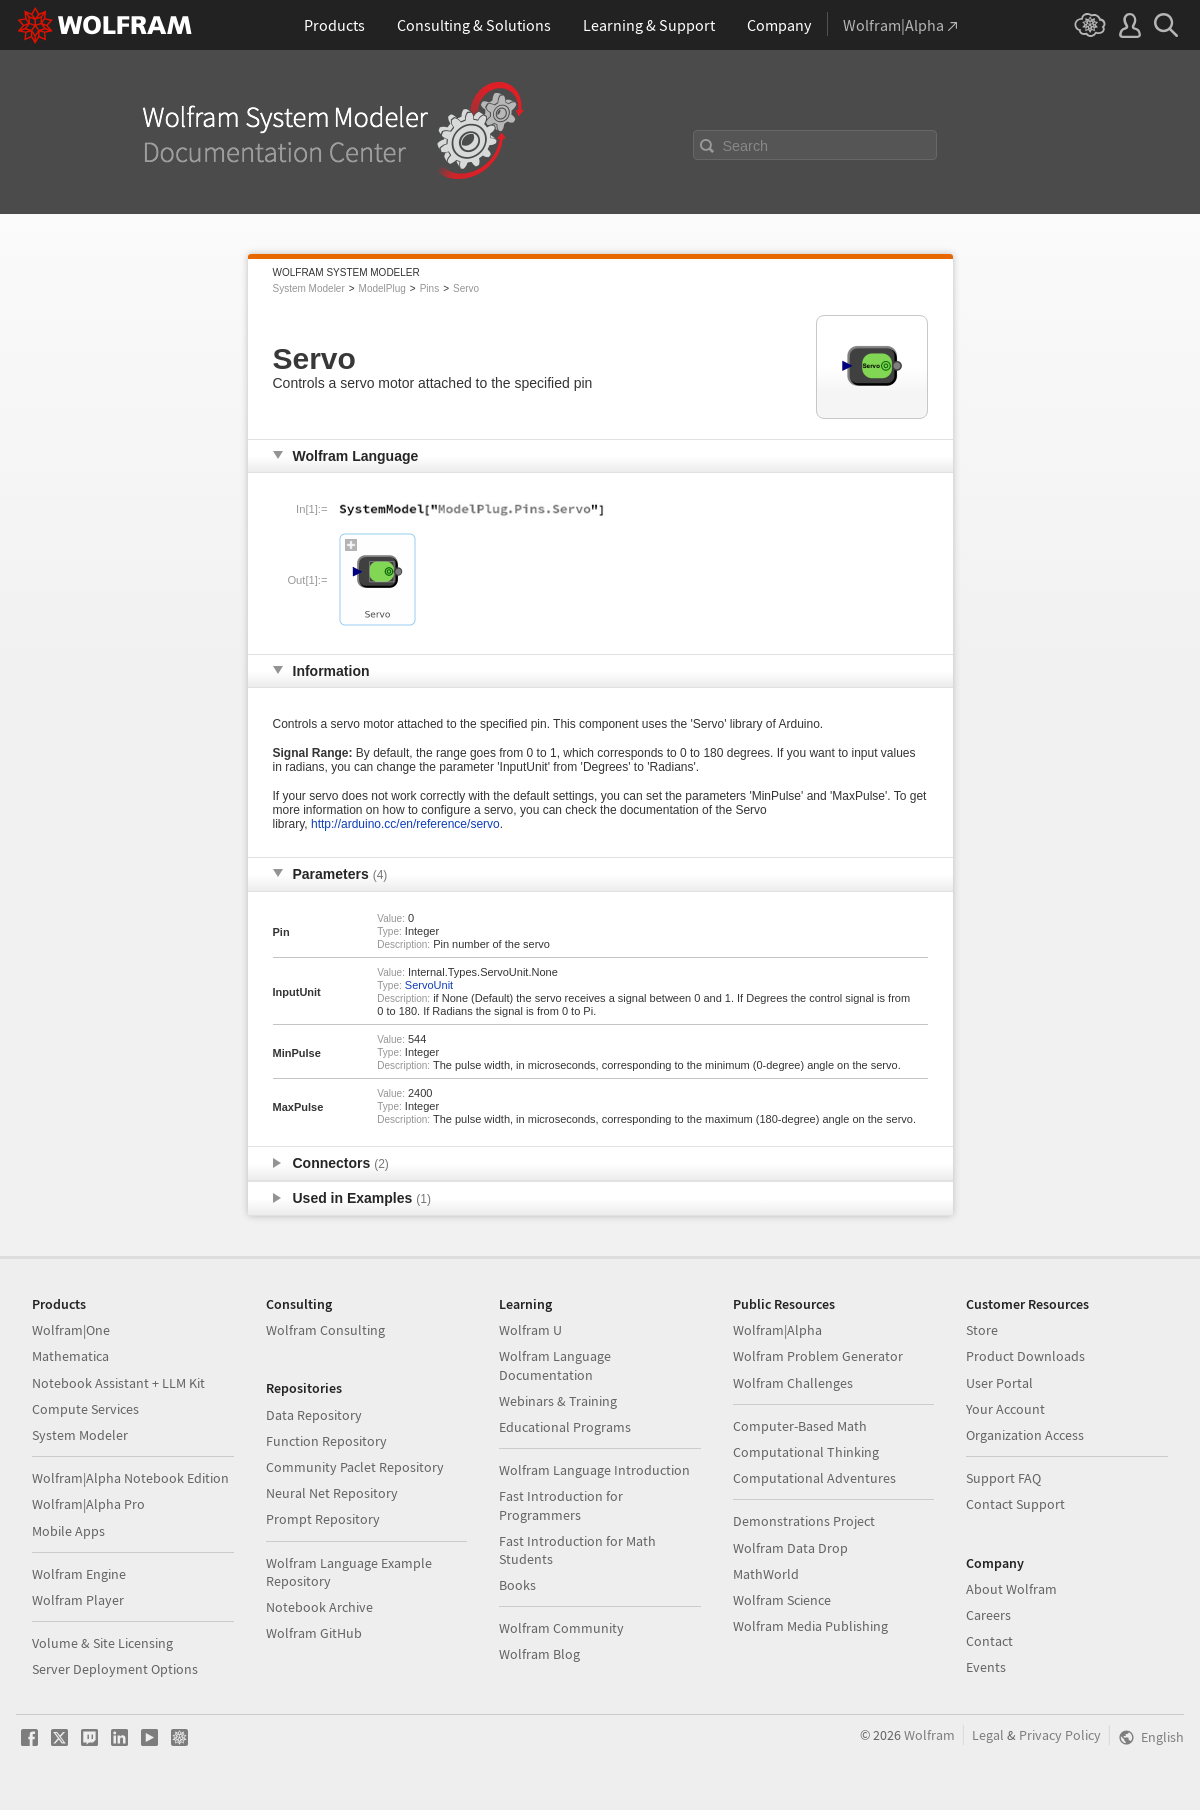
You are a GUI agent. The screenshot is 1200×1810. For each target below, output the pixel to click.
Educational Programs (565, 1427)
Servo (466, 288)
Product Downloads (1025, 1356)
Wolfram (929, 1735)
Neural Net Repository (332, 1493)
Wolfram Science (782, 1600)
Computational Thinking (806, 1452)
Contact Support (1015, 1504)
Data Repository (314, 1415)
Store (982, 1330)
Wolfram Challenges (793, 1383)
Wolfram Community (561, 1628)
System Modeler (309, 288)
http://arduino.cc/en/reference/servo (405, 824)
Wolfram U (530, 1330)
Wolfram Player (78, 1600)
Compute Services (85, 1409)
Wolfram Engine (79, 1574)
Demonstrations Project (804, 1521)
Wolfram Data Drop (790, 1548)
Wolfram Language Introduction (594, 1470)
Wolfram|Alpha (777, 1330)
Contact (989, 1641)
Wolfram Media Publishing (810, 1626)
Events (986, 1667)
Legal (988, 1735)
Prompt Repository (323, 1519)
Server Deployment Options (115, 1669)
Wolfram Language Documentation (555, 1365)
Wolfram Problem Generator (818, 1356)
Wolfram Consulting (325, 1330)
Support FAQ (1003, 1478)
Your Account (1005, 1409)
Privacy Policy (1060, 1735)
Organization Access (1025, 1435)
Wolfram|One (71, 1330)
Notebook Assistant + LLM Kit (118, 1383)
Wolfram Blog (539, 1654)
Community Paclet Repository (355, 1467)
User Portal (999, 1383)
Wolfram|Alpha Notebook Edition (130, 1478)
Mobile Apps (68, 1531)
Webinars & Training (558, 1401)
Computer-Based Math (800, 1426)
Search (746, 146)
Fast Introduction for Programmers (561, 1505)
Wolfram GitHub (314, 1633)
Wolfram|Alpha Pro (88, 1504)
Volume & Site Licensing (102, 1643)
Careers (988, 1615)
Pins (429, 288)
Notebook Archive (319, 1607)
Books (517, 1585)
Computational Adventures (814, 1478)
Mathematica (70, 1356)
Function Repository (326, 1441)
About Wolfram (1011, 1589)
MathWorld (766, 1574)
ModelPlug (382, 288)
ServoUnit (429, 985)
